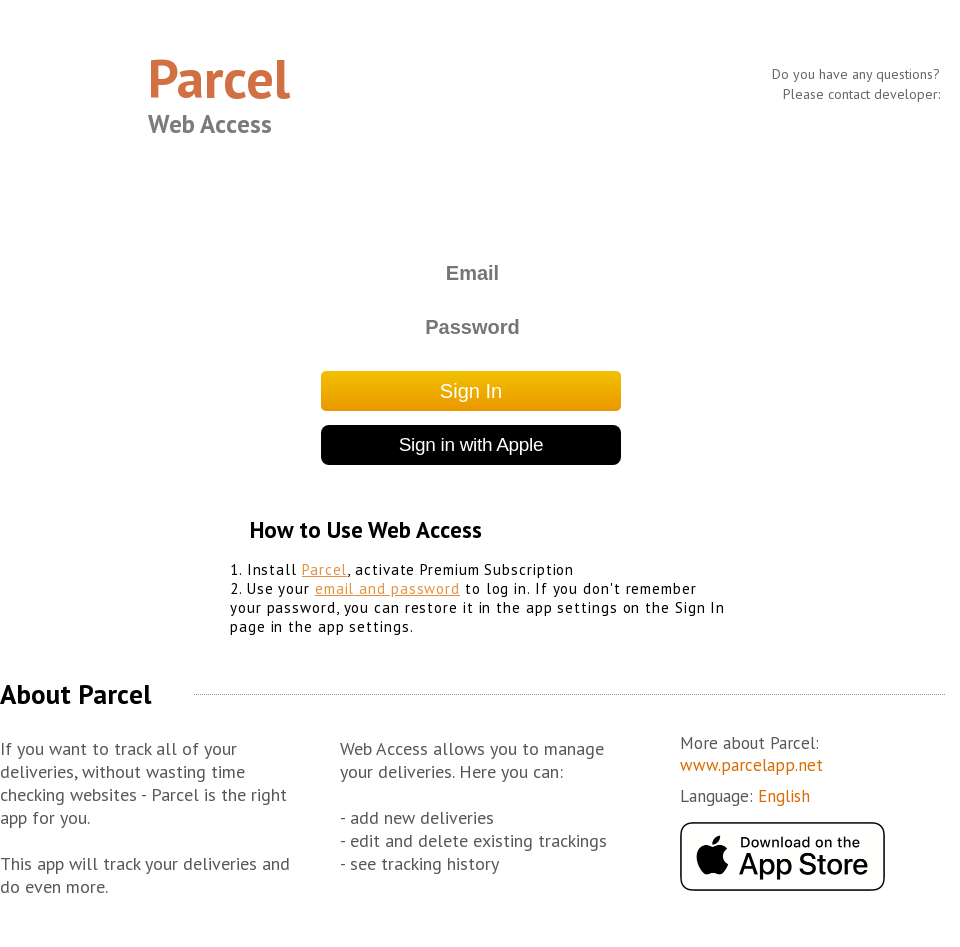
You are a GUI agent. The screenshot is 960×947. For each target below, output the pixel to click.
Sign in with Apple (471, 444)
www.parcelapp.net (751, 765)
